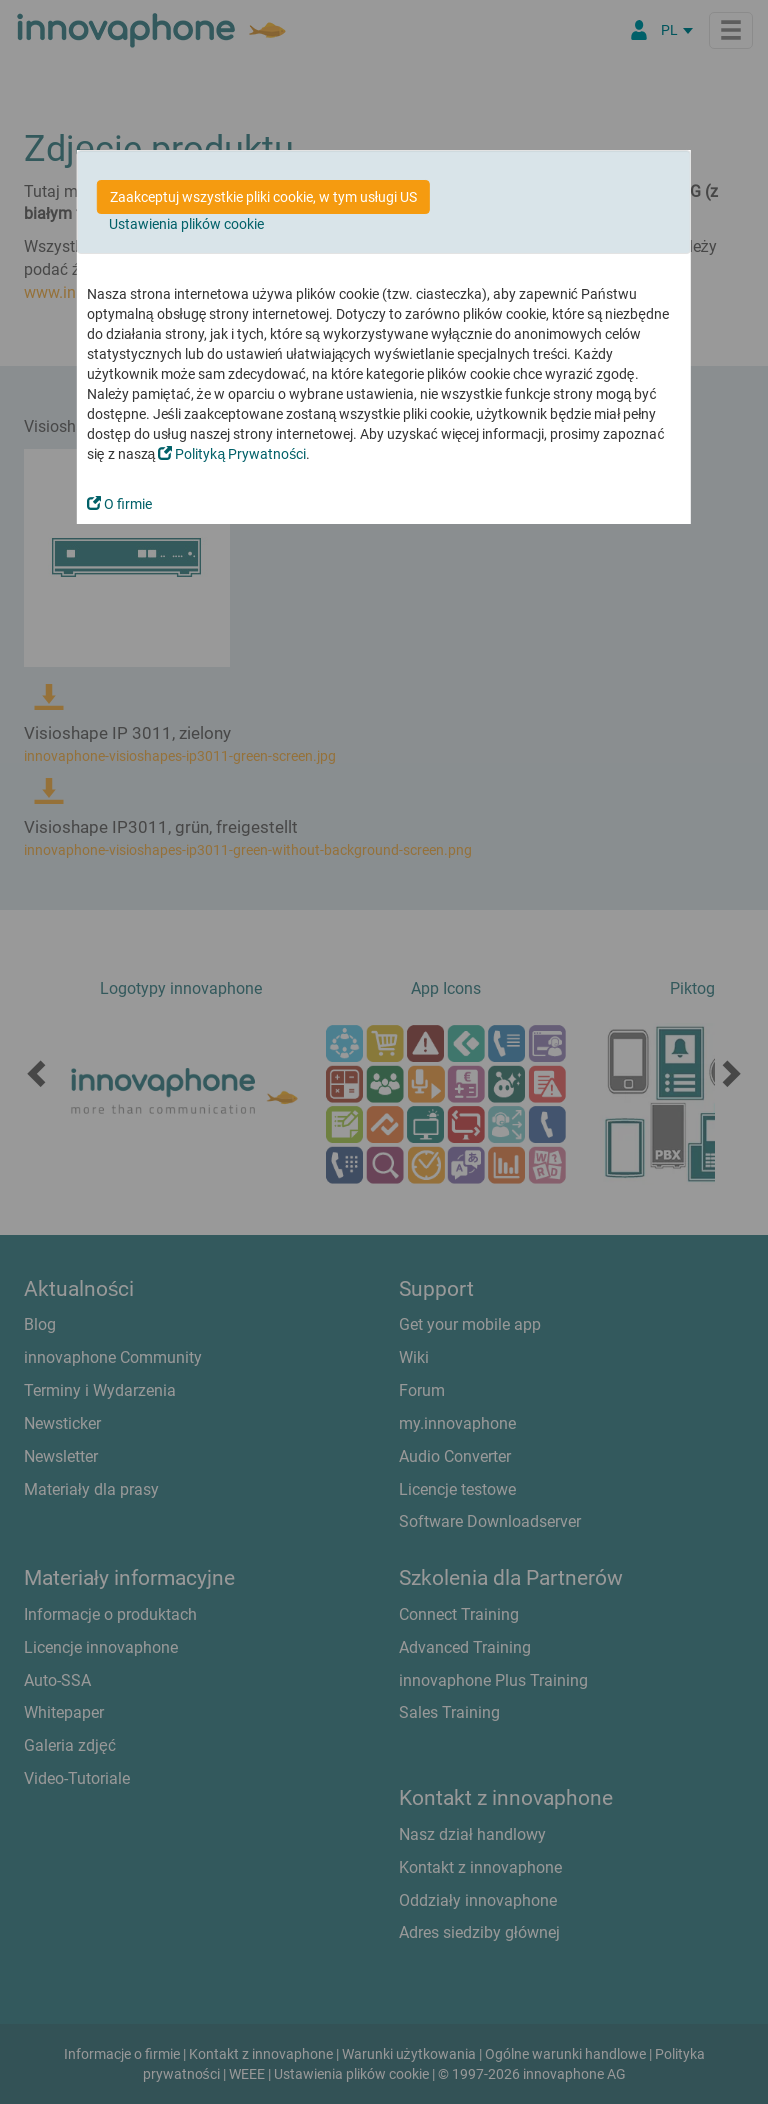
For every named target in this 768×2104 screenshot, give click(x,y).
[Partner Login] (639, 30)
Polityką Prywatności (232, 454)
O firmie (119, 504)
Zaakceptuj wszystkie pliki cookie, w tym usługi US (263, 197)
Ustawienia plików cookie (186, 224)
